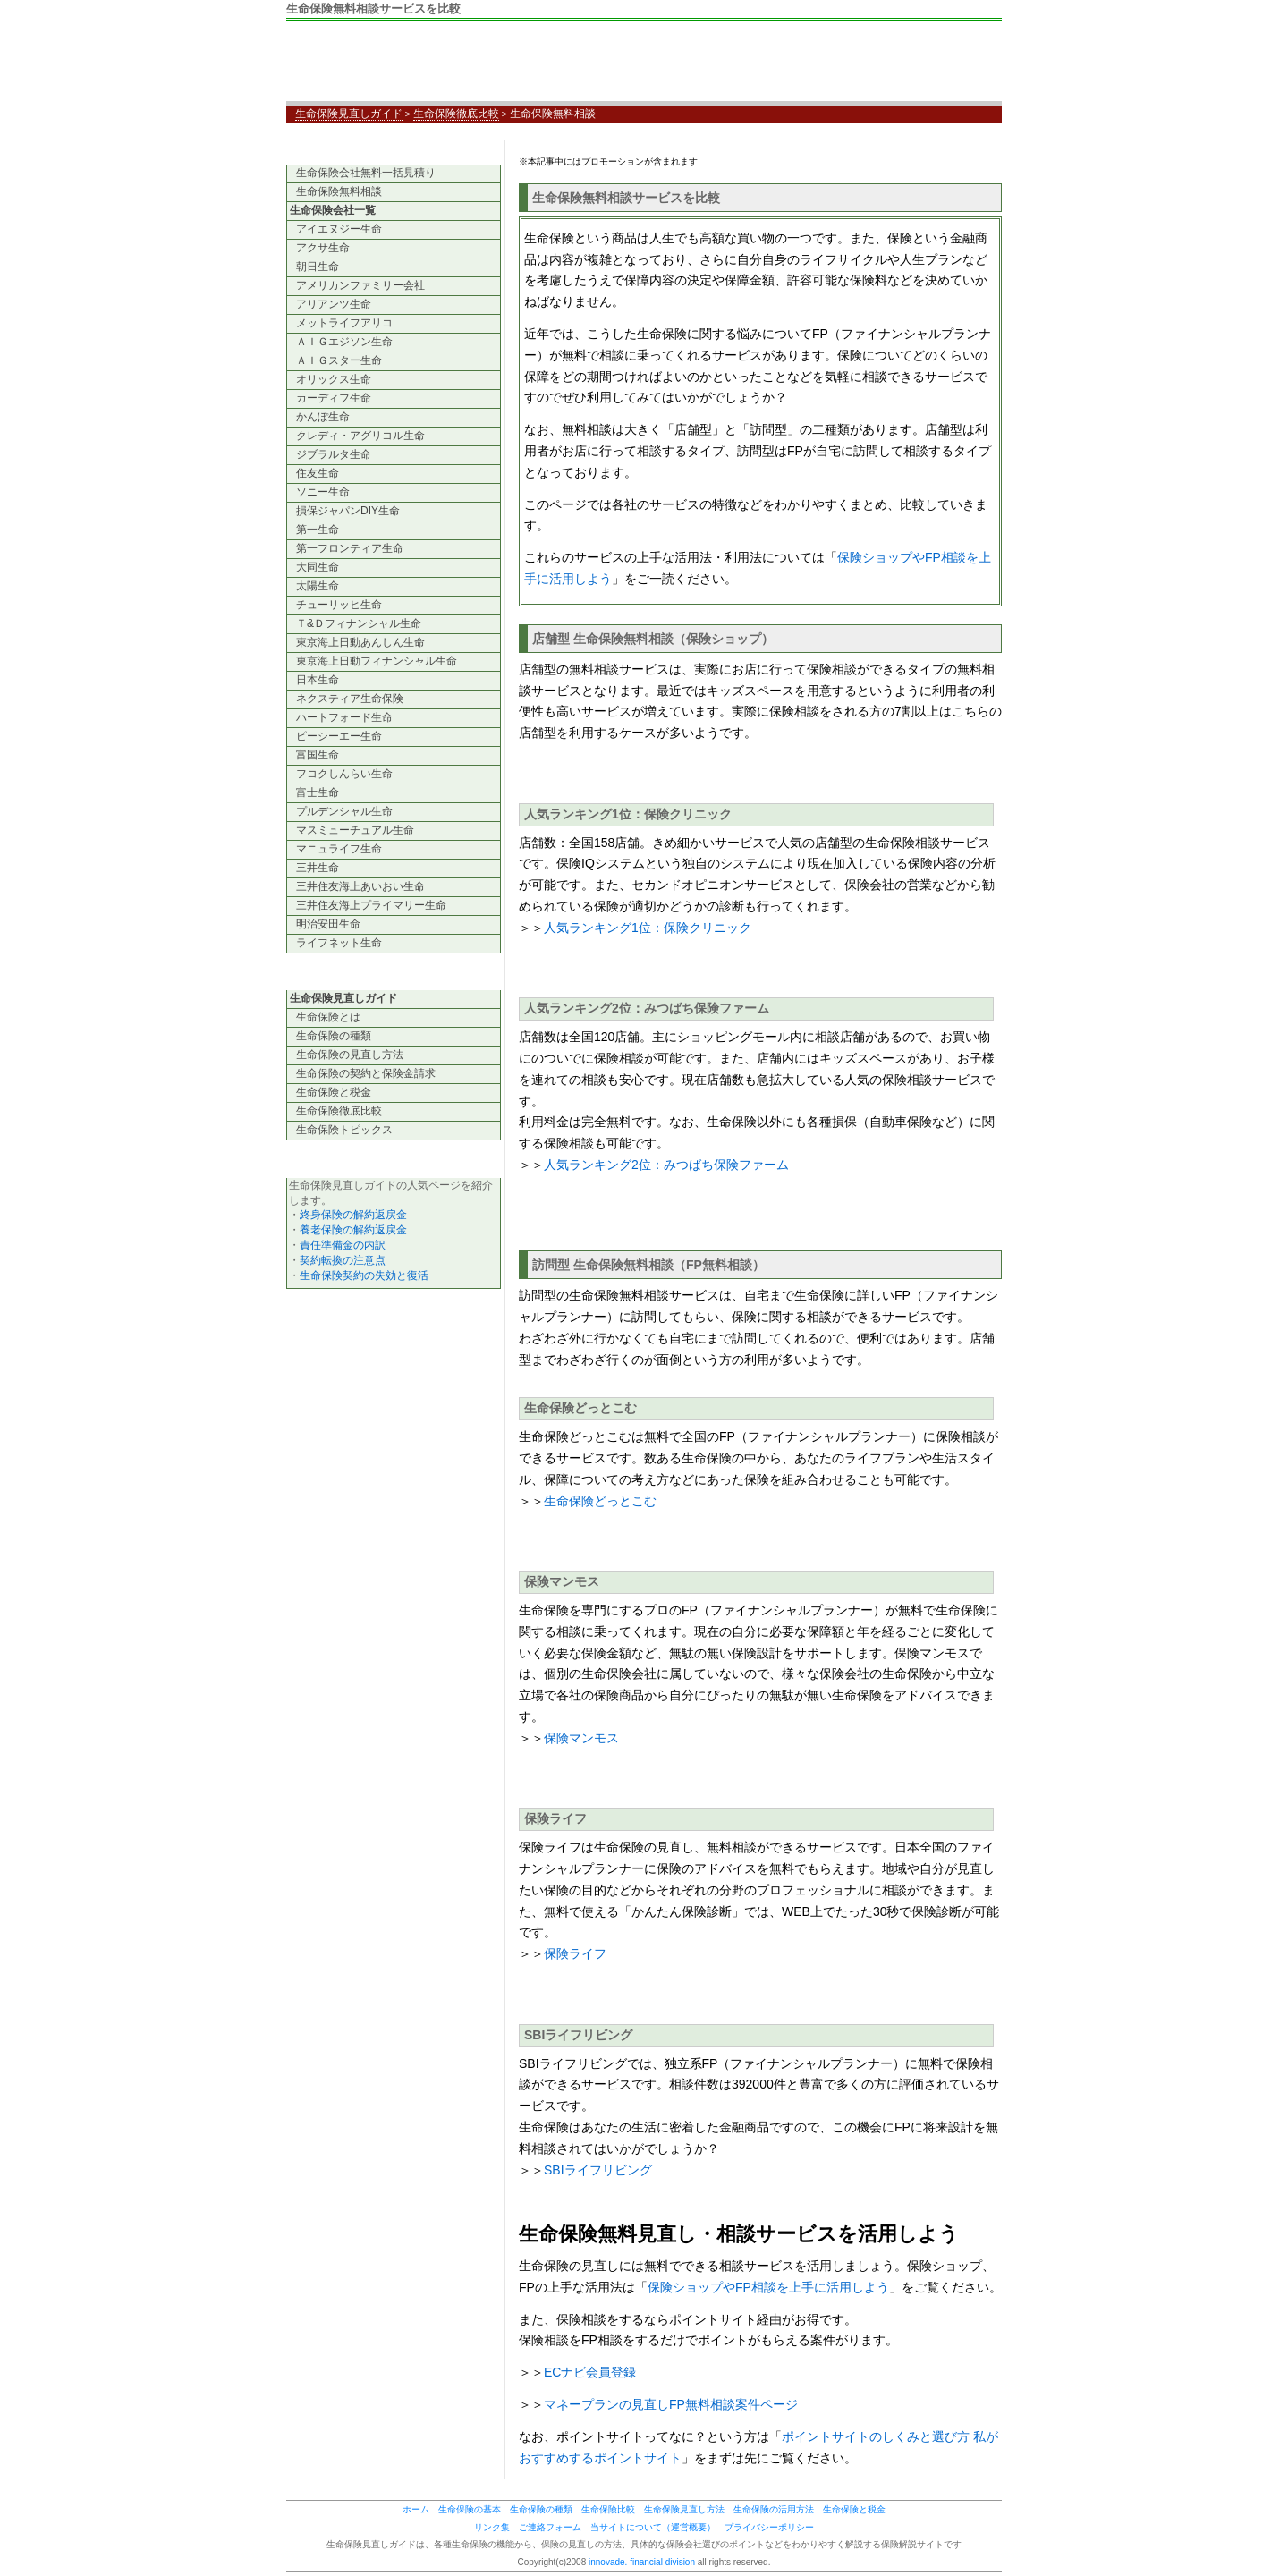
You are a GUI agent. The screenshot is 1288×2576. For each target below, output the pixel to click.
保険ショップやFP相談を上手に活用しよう (768, 2287)
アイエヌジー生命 (339, 229)
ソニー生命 (323, 492)
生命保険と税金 (333, 1092)
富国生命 (317, 755)
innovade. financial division (642, 2562)
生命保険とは (328, 1017)
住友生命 (317, 473)
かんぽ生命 (323, 417)
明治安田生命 (328, 924)
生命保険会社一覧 (333, 210)
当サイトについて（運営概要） (653, 2527)
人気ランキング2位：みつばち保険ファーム (666, 1164)
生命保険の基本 (469, 2509)
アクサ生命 (323, 248)
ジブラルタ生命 (333, 454)
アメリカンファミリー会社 (360, 285)
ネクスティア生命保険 (349, 698)
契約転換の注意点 (343, 1260)
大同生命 (317, 567)
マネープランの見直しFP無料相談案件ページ (671, 2404)
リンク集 (492, 2527)
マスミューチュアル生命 (355, 830)
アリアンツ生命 (333, 304)
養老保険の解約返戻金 (353, 1230)
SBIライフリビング (598, 2170)
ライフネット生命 (339, 942)
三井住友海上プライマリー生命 (371, 905)
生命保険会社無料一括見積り (366, 172)
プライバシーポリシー (769, 2527)
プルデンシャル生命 (344, 811)
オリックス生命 (333, 379)
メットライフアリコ (344, 323)
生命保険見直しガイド (420, 65)
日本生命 (317, 680)
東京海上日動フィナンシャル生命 (376, 661)
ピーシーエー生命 (339, 736)
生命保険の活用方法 (773, 2509)
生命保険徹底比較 (456, 113)
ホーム (415, 2509)
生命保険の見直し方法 (349, 1054)
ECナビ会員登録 (590, 2372)
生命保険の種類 (333, 1036)
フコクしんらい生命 (344, 773)
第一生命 (317, 529)
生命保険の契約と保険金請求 (366, 1073)
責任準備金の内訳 (343, 1245)
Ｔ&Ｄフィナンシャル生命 (358, 623)
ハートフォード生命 (344, 717)
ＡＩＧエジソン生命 (344, 341)
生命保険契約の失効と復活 (364, 1275)
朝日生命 (317, 266)
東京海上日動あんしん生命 (360, 642)
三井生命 (317, 867)
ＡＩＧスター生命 (339, 360)
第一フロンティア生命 (349, 548)
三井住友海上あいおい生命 (360, 886)
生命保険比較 (608, 2509)
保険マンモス (581, 1738)
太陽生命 (317, 586)
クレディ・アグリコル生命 (360, 435)
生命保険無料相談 (339, 191)
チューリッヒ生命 (339, 604)
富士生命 (317, 792)
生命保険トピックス (344, 1129)
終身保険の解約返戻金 (353, 1214)
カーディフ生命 (333, 398)
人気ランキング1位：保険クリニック (647, 927)
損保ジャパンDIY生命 (348, 510)
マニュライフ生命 (339, 849)
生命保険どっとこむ (600, 1501)
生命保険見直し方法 (684, 2509)
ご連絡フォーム (550, 2527)
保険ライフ (575, 1953)
